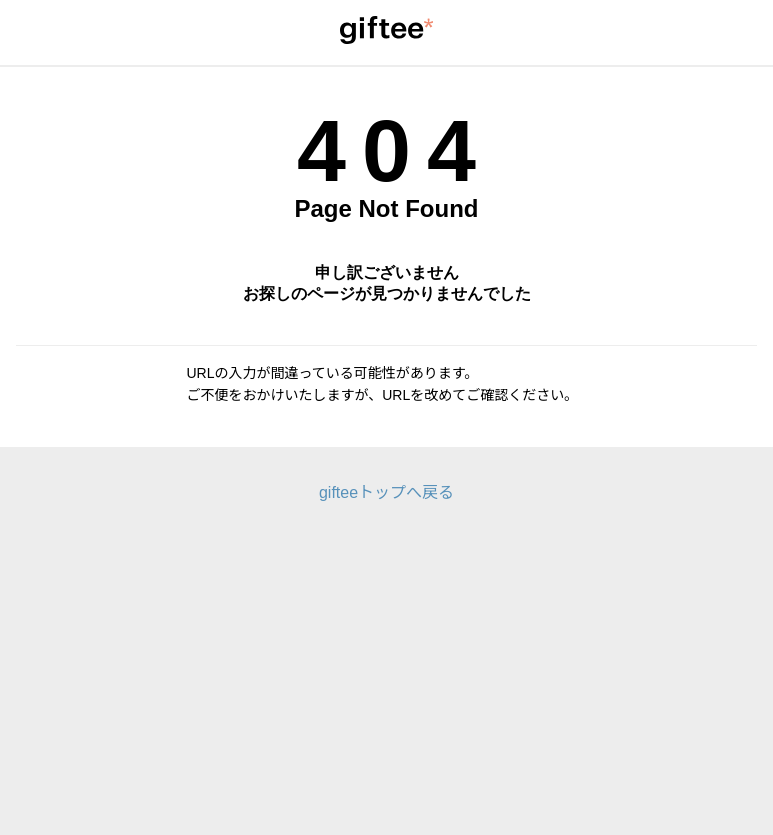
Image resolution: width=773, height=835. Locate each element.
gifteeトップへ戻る (386, 492)
